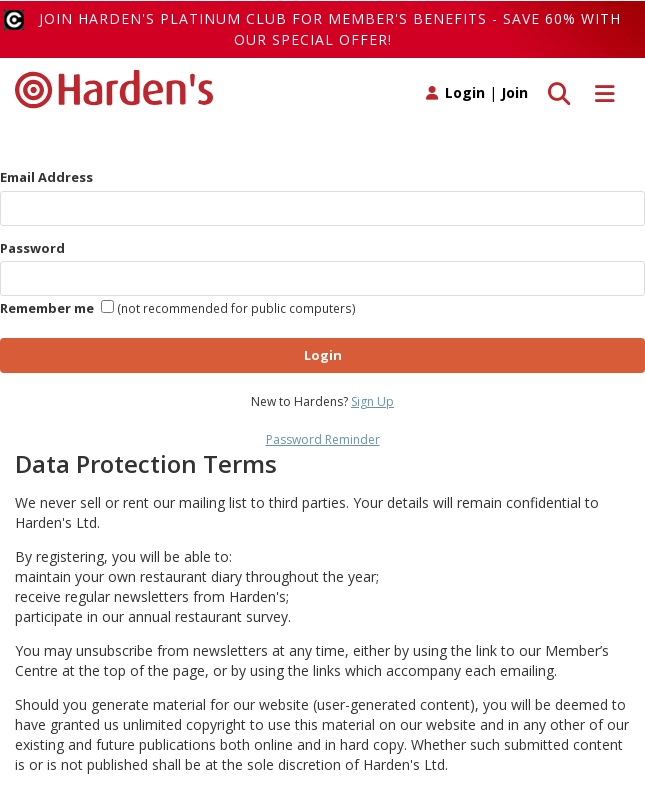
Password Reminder (323, 439)
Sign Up (372, 401)
